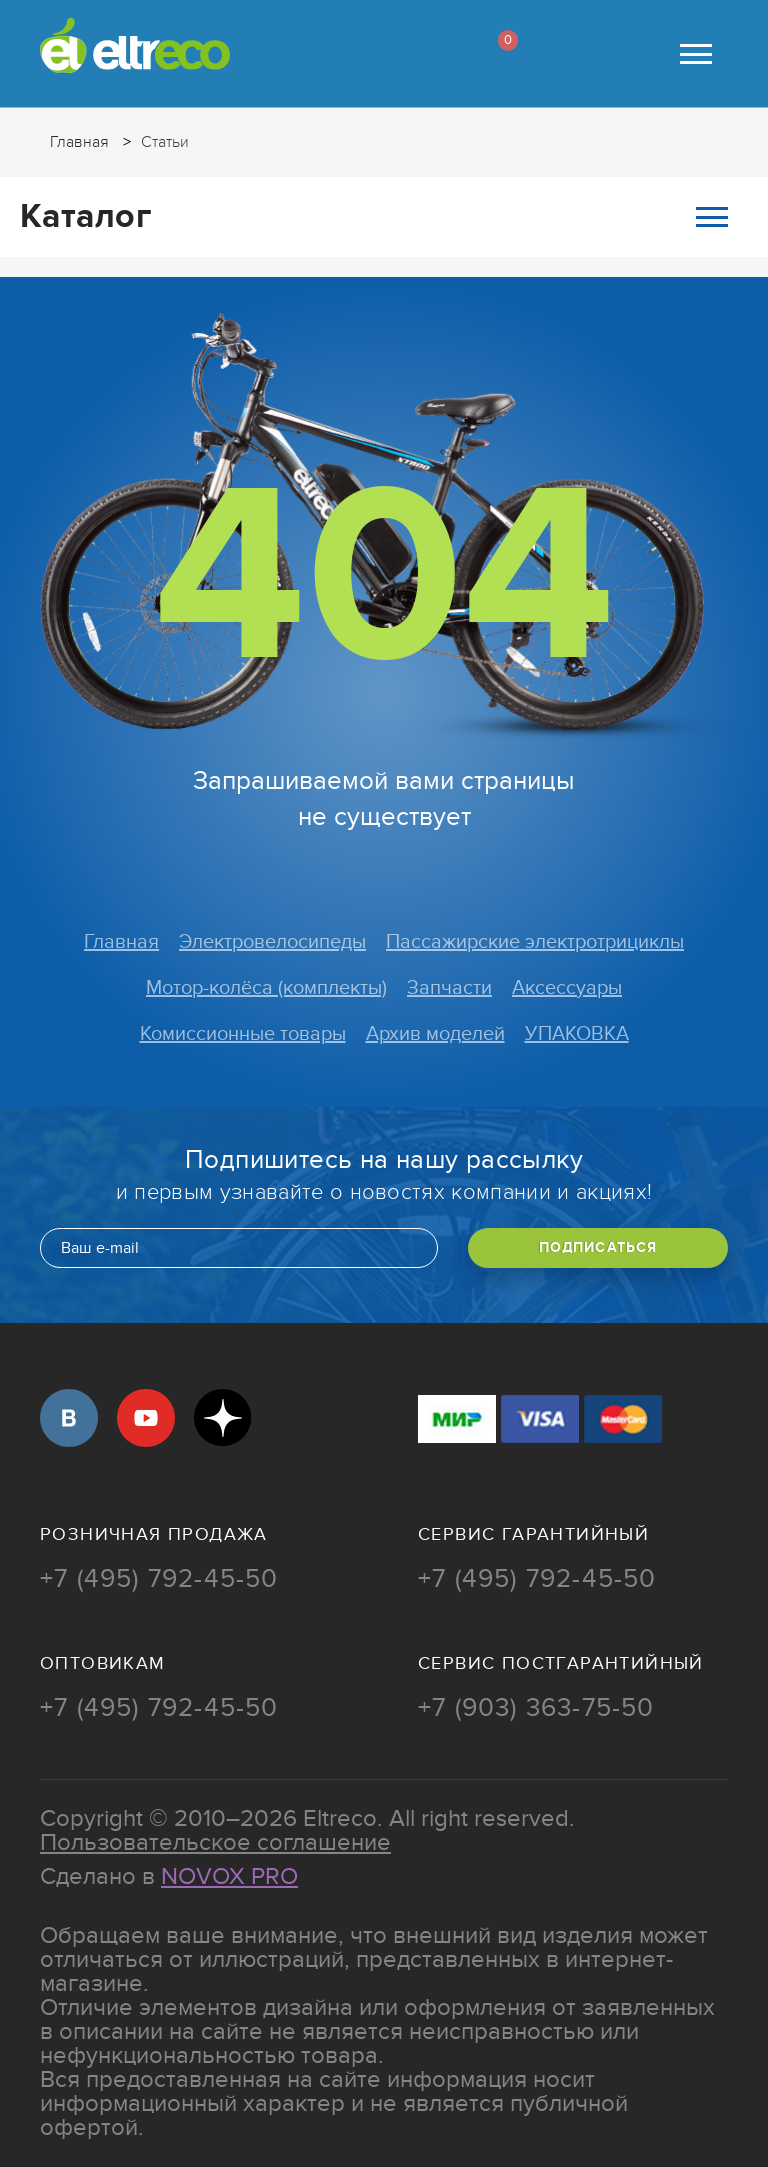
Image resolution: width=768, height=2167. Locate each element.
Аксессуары (567, 988)
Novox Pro (229, 1877)
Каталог (374, 216)
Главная (121, 942)
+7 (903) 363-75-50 (536, 1708)
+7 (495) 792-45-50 (159, 1579)
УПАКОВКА (577, 1034)
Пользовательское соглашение (215, 1842)
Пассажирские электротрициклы (535, 942)
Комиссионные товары (243, 1034)
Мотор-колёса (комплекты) (266, 988)
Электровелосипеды (272, 942)
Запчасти (449, 988)
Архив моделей (435, 1034)
